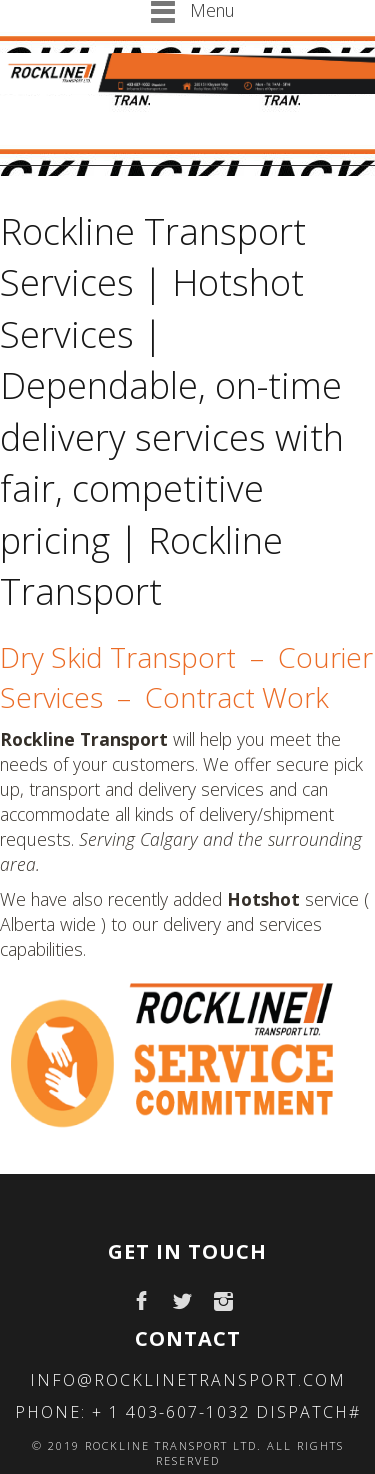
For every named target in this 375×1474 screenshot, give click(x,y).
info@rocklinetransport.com (188, 1380)
